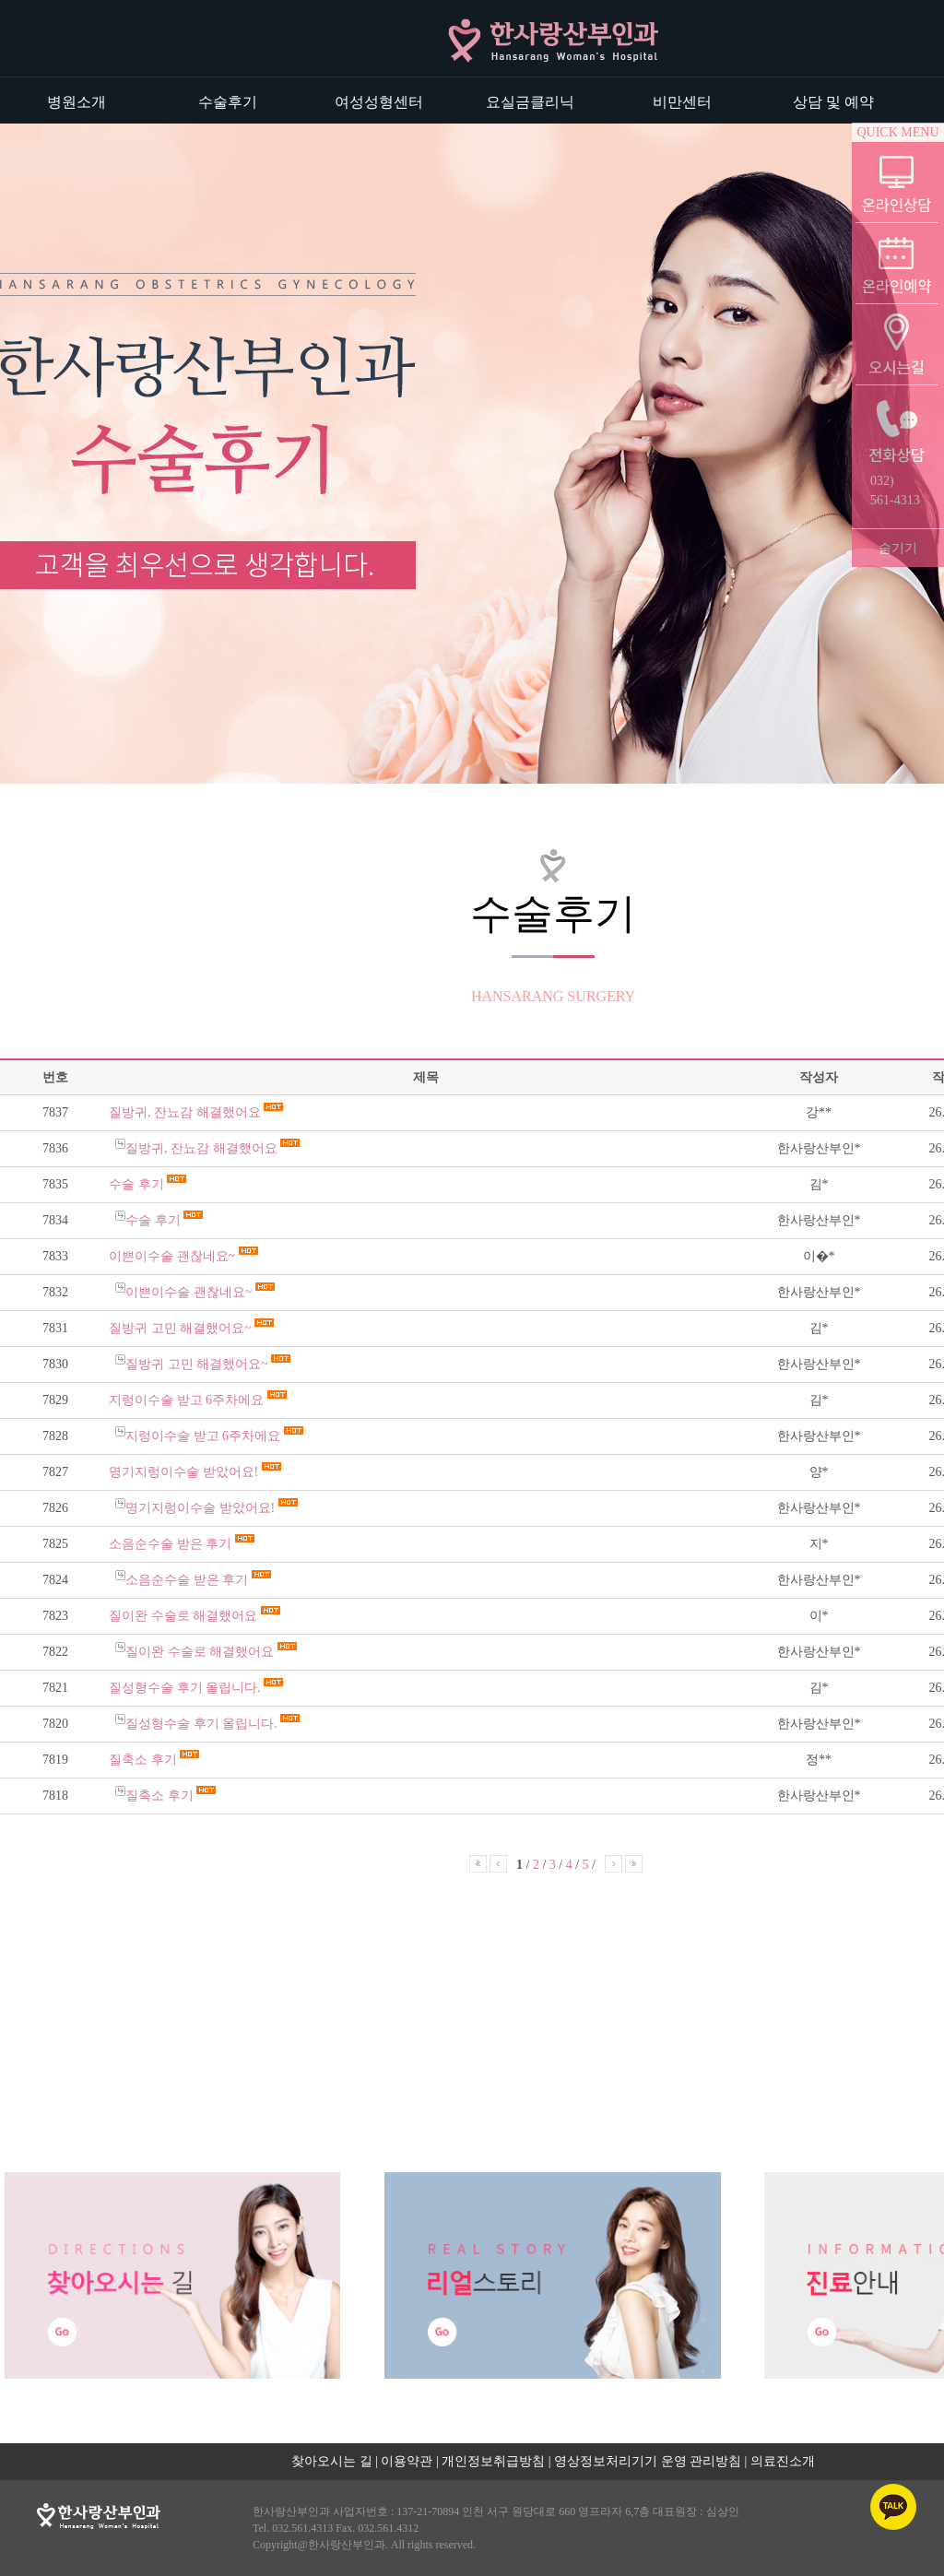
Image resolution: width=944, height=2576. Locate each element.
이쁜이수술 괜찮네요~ (174, 1256)
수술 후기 (138, 1184)
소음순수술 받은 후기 (172, 1544)
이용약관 (406, 2461)
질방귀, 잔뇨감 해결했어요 (186, 1112)
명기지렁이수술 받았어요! (185, 1472)
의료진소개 (782, 2461)
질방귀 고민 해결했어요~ (181, 1328)
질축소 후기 (144, 1760)
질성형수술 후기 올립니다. (186, 1688)
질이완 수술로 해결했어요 (185, 1616)
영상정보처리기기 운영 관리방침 (647, 2461)
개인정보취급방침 (493, 2461)
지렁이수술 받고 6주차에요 (188, 1400)
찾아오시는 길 (331, 2461)
